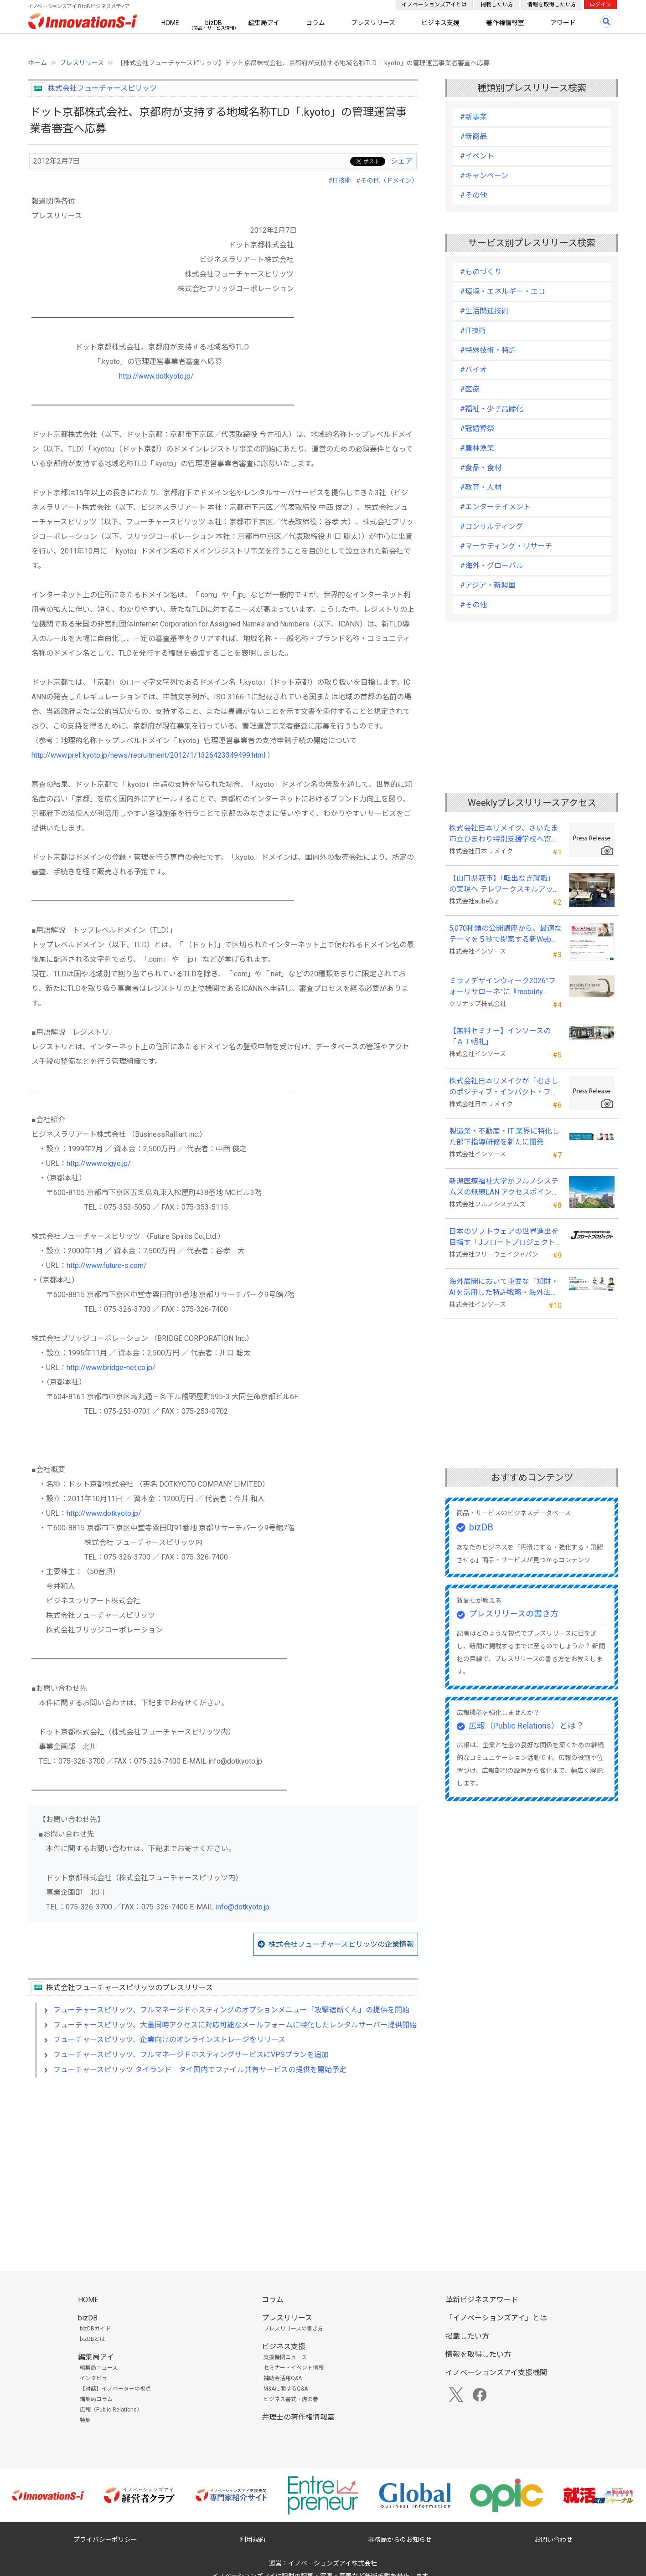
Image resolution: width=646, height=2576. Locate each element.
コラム (315, 22)
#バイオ (473, 369)
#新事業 (473, 117)
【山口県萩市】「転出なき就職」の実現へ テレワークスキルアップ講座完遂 (504, 884)
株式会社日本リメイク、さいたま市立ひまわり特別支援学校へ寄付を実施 (503, 834)
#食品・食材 (480, 467)
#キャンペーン (484, 175)
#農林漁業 (477, 448)
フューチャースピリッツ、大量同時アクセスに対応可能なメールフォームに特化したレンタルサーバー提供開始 (235, 2025)
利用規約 (252, 2539)
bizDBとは (92, 2339)
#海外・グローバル (491, 565)
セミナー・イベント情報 (294, 2368)
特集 (85, 2420)
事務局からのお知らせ (400, 2539)
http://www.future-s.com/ (107, 1265)
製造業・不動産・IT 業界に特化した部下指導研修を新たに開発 (504, 1136)
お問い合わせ (553, 2539)
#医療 (470, 389)
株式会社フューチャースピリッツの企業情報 (341, 1944)
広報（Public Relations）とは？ (526, 1725)
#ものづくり (480, 271)
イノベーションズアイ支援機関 (496, 2372)
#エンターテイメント (495, 507)
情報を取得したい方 (551, 4)
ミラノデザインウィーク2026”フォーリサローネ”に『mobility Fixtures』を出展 (502, 986)
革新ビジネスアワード (481, 2299)
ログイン (600, 4)
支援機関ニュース (285, 2357)
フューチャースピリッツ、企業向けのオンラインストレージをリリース (169, 2039)
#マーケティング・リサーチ (506, 546)
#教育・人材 (480, 487)
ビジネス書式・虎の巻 (291, 2399)
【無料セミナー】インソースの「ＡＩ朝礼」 (500, 1036)
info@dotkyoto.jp (242, 1907)
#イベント (477, 156)
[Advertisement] (223, 2163)
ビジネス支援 (440, 22)
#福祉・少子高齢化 (491, 409)
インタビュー (96, 2378)
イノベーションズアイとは (434, 4)
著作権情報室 (505, 22)
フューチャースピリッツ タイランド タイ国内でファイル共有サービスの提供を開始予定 (199, 2069)
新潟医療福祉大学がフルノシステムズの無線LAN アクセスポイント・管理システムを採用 (503, 1187)
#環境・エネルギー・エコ (502, 291)
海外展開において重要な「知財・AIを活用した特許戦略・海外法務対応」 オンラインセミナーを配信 (504, 1287)
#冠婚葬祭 (477, 428)
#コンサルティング (491, 526)
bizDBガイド (95, 2328)
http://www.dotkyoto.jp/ (156, 376)
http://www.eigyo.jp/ (99, 1163)
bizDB (213, 22)
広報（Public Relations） (111, 2410)
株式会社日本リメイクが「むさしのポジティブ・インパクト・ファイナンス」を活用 (503, 1087)
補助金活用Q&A (283, 2378)
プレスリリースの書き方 (513, 1613)
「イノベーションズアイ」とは (496, 2318)
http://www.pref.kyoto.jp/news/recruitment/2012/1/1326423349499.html (148, 755)
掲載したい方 (497, 4)
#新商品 (473, 136)
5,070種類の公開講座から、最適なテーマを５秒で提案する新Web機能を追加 (505, 934)
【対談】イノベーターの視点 (115, 2389)
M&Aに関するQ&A (286, 2389)
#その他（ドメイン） (387, 180)
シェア (402, 161)
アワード (563, 22)
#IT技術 (339, 180)
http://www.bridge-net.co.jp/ (111, 1367)
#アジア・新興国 (488, 585)
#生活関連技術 (484, 311)
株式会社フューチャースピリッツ (102, 88)
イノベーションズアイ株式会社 (332, 2563)
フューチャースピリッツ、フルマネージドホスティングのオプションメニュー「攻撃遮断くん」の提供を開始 (231, 2010)
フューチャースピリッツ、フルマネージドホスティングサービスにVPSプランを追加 (191, 2054)
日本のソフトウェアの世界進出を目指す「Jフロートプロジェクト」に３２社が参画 (504, 1237)
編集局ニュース (99, 2368)
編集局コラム (96, 2399)
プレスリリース (373, 22)
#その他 (473, 195)
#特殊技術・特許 (488, 350)
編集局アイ (263, 22)
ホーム (37, 63)
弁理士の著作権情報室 (298, 2417)
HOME (170, 22)
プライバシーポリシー (105, 2539)
